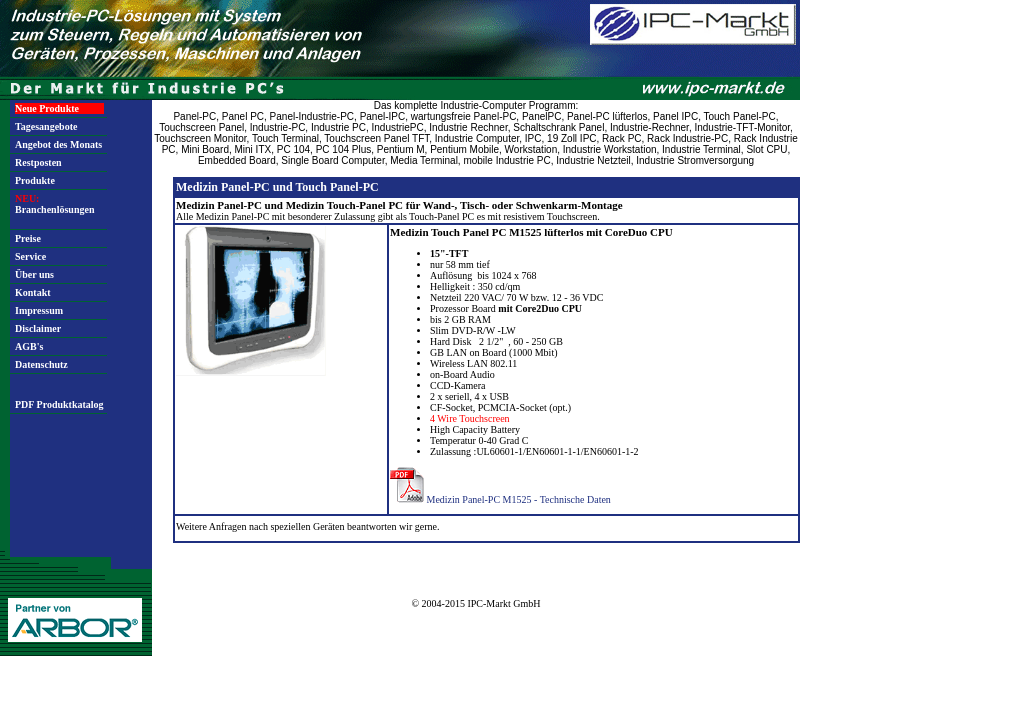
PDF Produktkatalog (59, 404)
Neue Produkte (47, 108)
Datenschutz (41, 364)
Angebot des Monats (58, 144)
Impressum (39, 310)
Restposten (38, 162)
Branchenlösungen (54, 204)
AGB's (29, 346)
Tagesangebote (46, 126)
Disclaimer (38, 328)
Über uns (34, 274)
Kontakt (33, 292)
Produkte (35, 180)
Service (30, 256)
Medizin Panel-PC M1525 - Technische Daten (519, 499)
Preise (28, 238)
